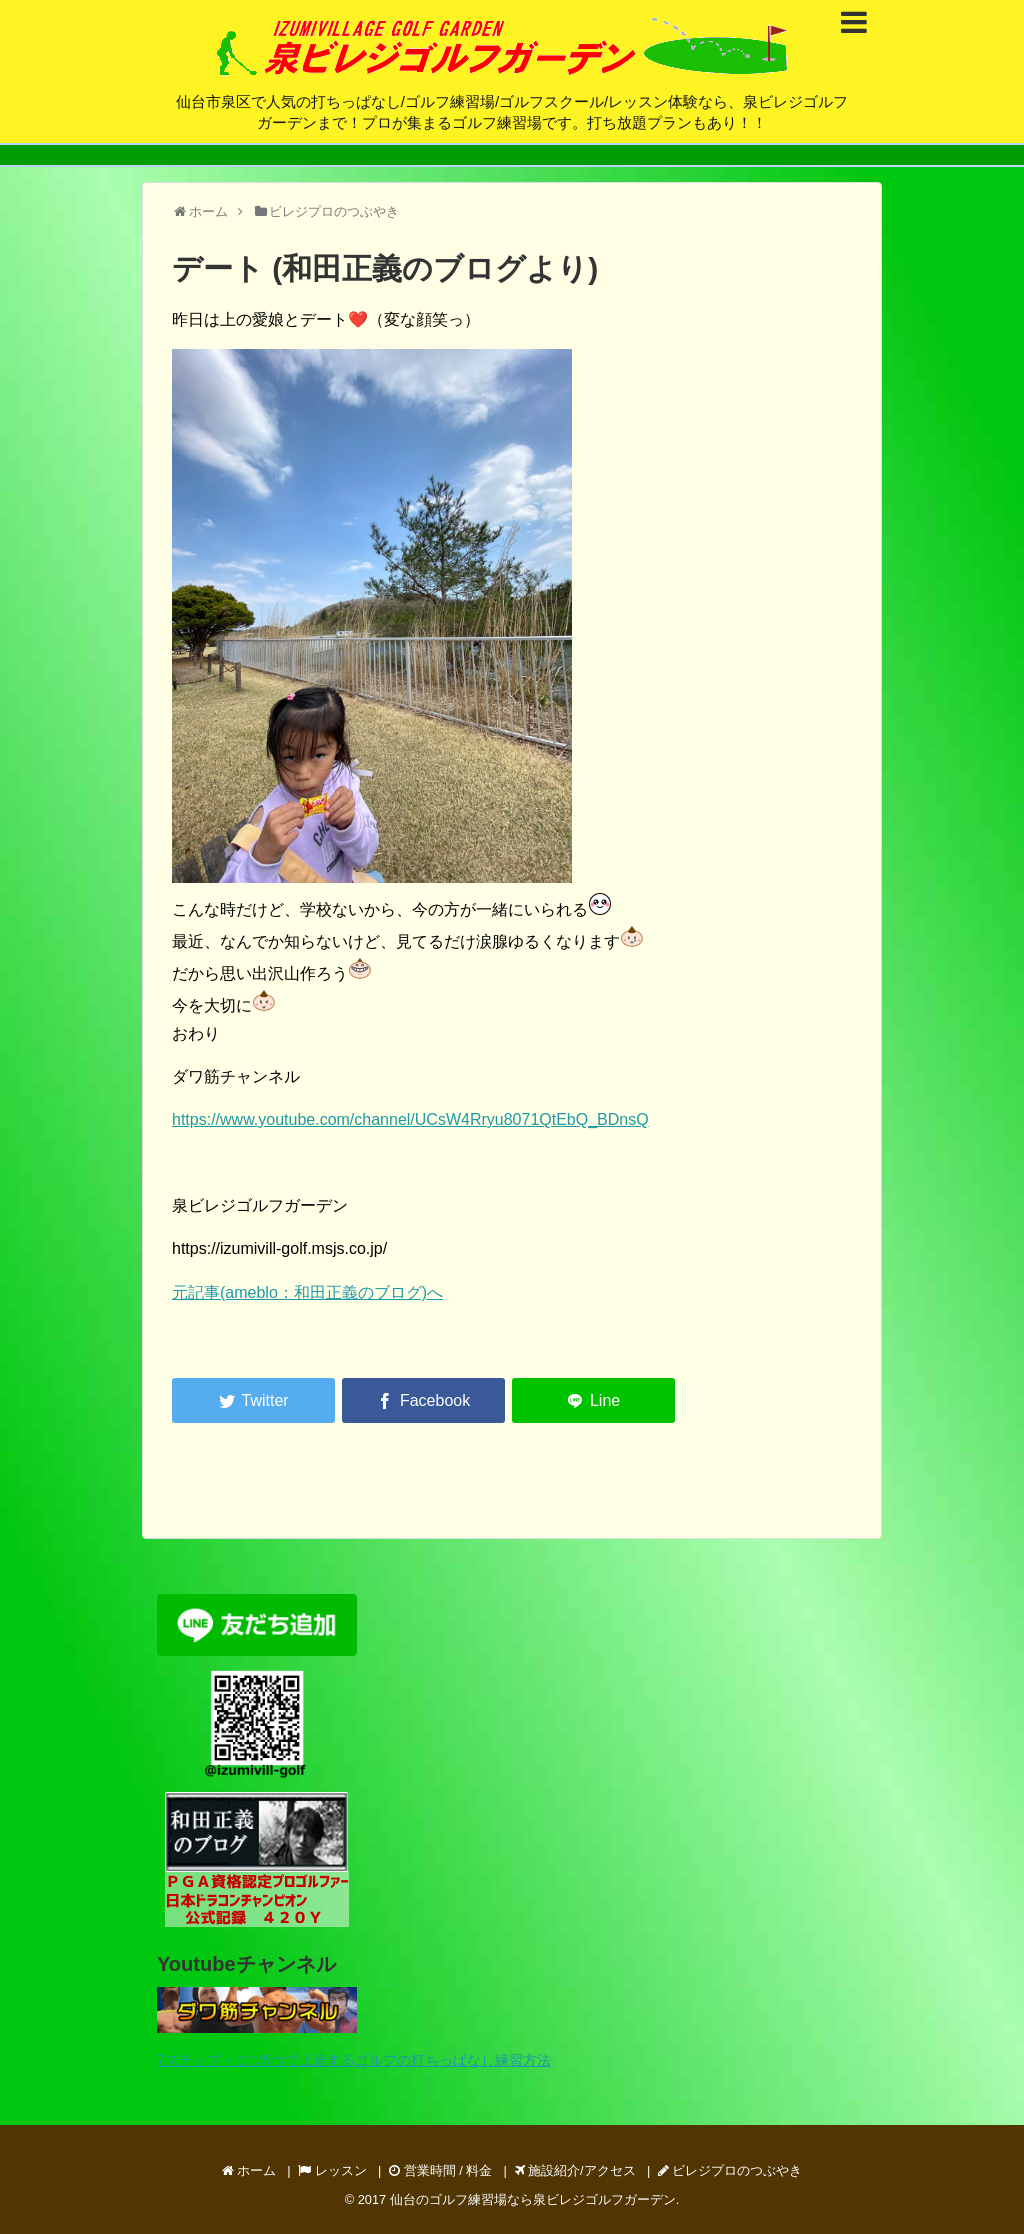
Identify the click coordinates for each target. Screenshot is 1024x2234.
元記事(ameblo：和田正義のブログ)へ (307, 1292)
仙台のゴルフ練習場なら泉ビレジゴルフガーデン (533, 2199)
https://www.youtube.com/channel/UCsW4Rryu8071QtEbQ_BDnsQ (410, 1119)
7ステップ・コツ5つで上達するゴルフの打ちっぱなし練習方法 (354, 2060)
